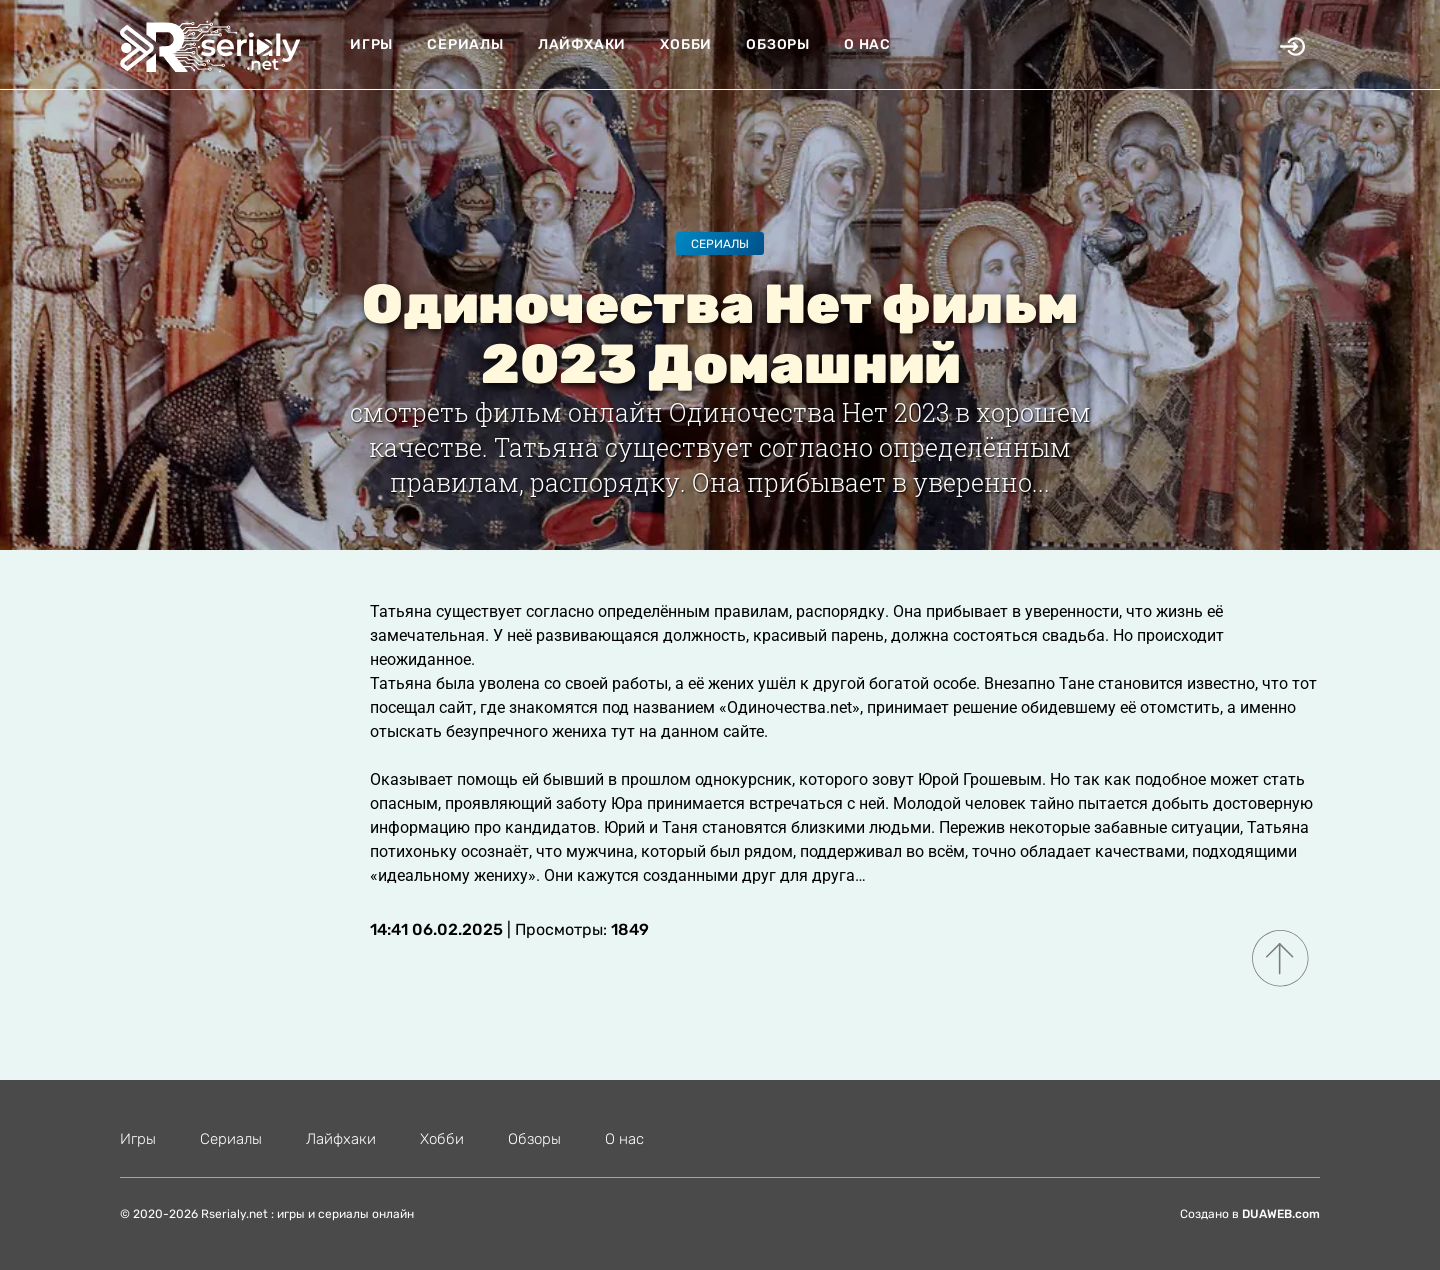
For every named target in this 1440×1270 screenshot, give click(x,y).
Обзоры (778, 44)
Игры (371, 44)
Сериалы (465, 44)
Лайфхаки (582, 44)
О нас (867, 44)
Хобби (686, 44)
